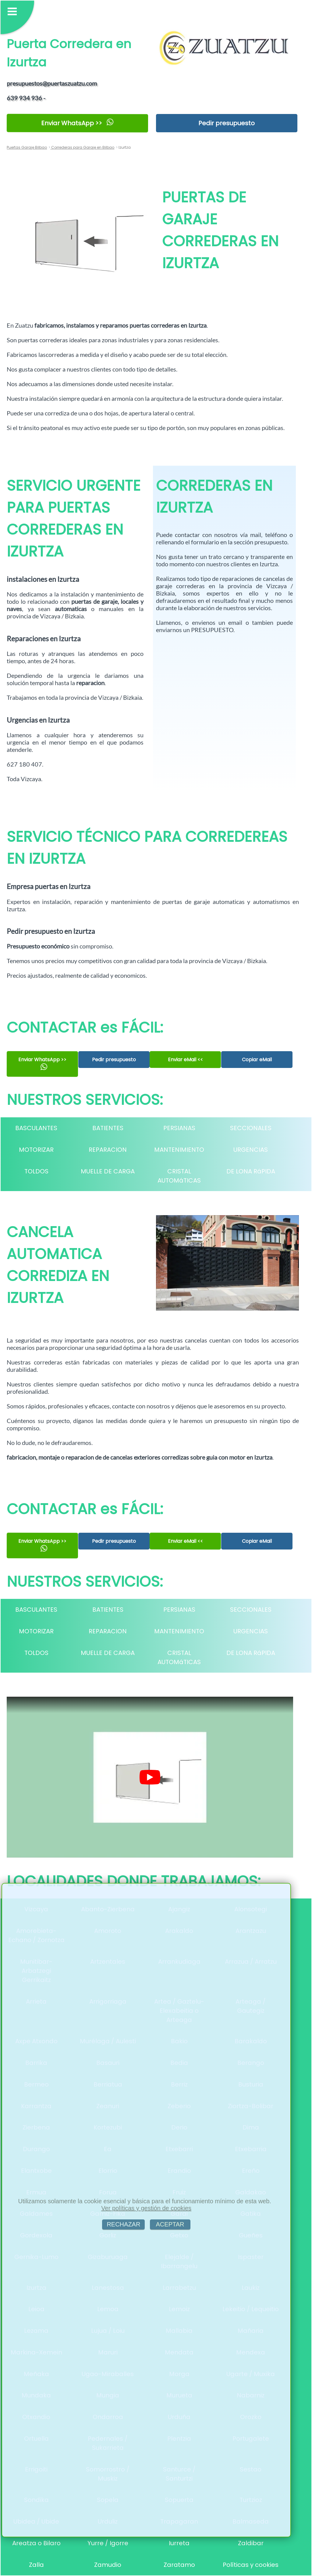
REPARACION (108, 1149)
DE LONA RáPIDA (250, 1171)
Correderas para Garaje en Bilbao (82, 147)
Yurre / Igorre (107, 2543)
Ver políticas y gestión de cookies (146, 2208)
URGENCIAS (250, 1149)
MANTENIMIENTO (179, 1149)
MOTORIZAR (36, 1149)
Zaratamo (179, 2564)
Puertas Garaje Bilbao (27, 147)
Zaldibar (251, 2543)
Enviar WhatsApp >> (77, 123)
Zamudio (107, 2564)
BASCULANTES (36, 1128)
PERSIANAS (179, 1128)
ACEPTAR (170, 2224)
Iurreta (179, 2543)
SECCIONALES (250, 1128)
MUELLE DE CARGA (108, 1171)
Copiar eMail (257, 1059)
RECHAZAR (123, 2224)
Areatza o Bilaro (36, 2543)
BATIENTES (107, 1128)
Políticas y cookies (250, 2564)
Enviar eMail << (185, 1059)
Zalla (36, 2564)
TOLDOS (36, 1171)
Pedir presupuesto (226, 123)
